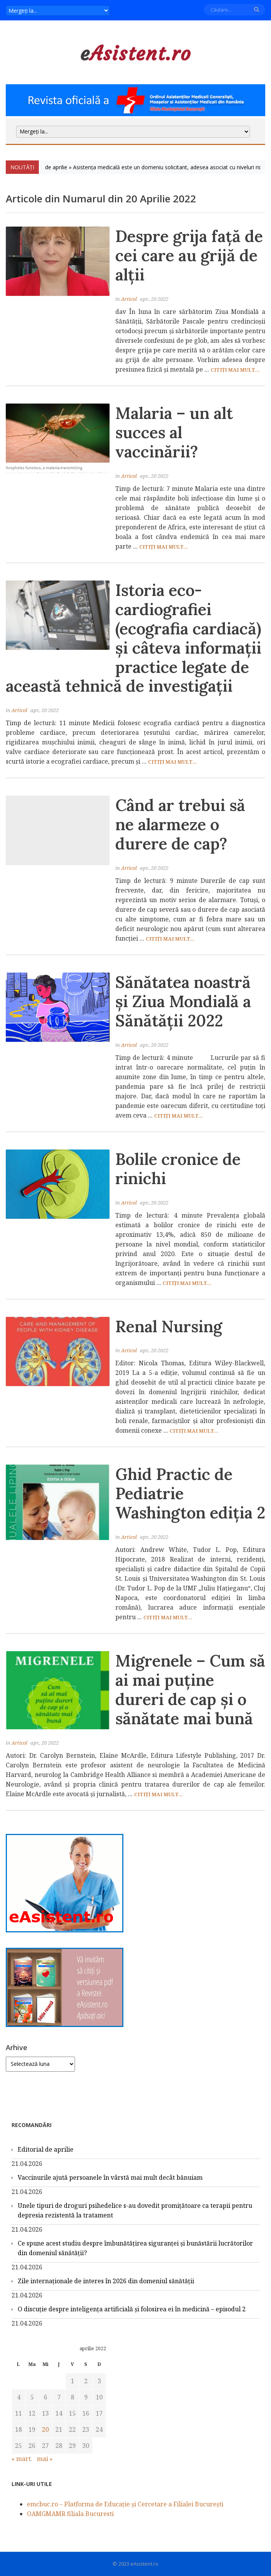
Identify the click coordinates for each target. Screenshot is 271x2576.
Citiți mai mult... (235, 369)
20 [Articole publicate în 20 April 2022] (45, 2429)
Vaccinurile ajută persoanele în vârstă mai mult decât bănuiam (110, 2177)
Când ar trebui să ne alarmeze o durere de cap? (180, 824)
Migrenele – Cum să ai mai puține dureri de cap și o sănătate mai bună (190, 1689)
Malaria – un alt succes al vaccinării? (174, 432)
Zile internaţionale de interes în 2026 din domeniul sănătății (106, 2281)
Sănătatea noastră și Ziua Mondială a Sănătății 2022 (183, 1001)
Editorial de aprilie (45, 2149)
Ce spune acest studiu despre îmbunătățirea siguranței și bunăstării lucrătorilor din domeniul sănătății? (135, 2248)
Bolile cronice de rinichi (178, 1168)
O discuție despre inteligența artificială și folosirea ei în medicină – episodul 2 (132, 2309)
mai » (45, 2458)
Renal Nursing (168, 1326)
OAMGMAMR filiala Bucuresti (70, 2513)
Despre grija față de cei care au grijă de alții (189, 255)
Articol (129, 298)
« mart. (22, 2458)
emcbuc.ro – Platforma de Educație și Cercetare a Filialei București (125, 2504)
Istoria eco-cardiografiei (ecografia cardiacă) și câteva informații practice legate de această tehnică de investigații (133, 638)
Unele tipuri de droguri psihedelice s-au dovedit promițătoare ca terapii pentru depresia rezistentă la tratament (135, 2210)
